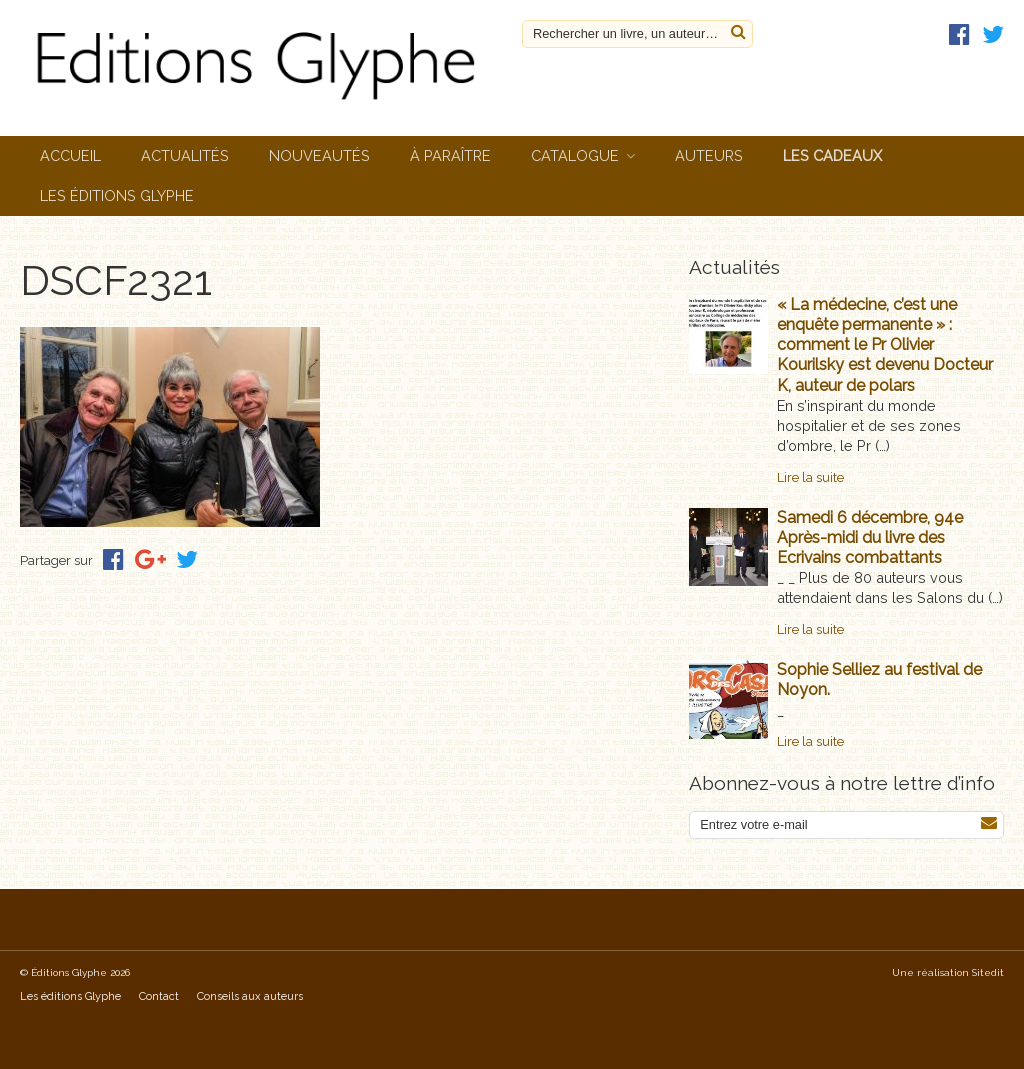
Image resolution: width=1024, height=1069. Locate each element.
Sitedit (988, 972)
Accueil (70, 155)
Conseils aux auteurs (250, 996)
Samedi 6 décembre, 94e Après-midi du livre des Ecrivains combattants (870, 537)
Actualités (185, 155)
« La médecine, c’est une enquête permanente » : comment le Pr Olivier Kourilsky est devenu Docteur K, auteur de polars (885, 345)
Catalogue (575, 155)
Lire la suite (810, 477)
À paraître (450, 155)
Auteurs (709, 155)
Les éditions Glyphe (117, 195)
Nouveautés (319, 155)
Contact (159, 996)
